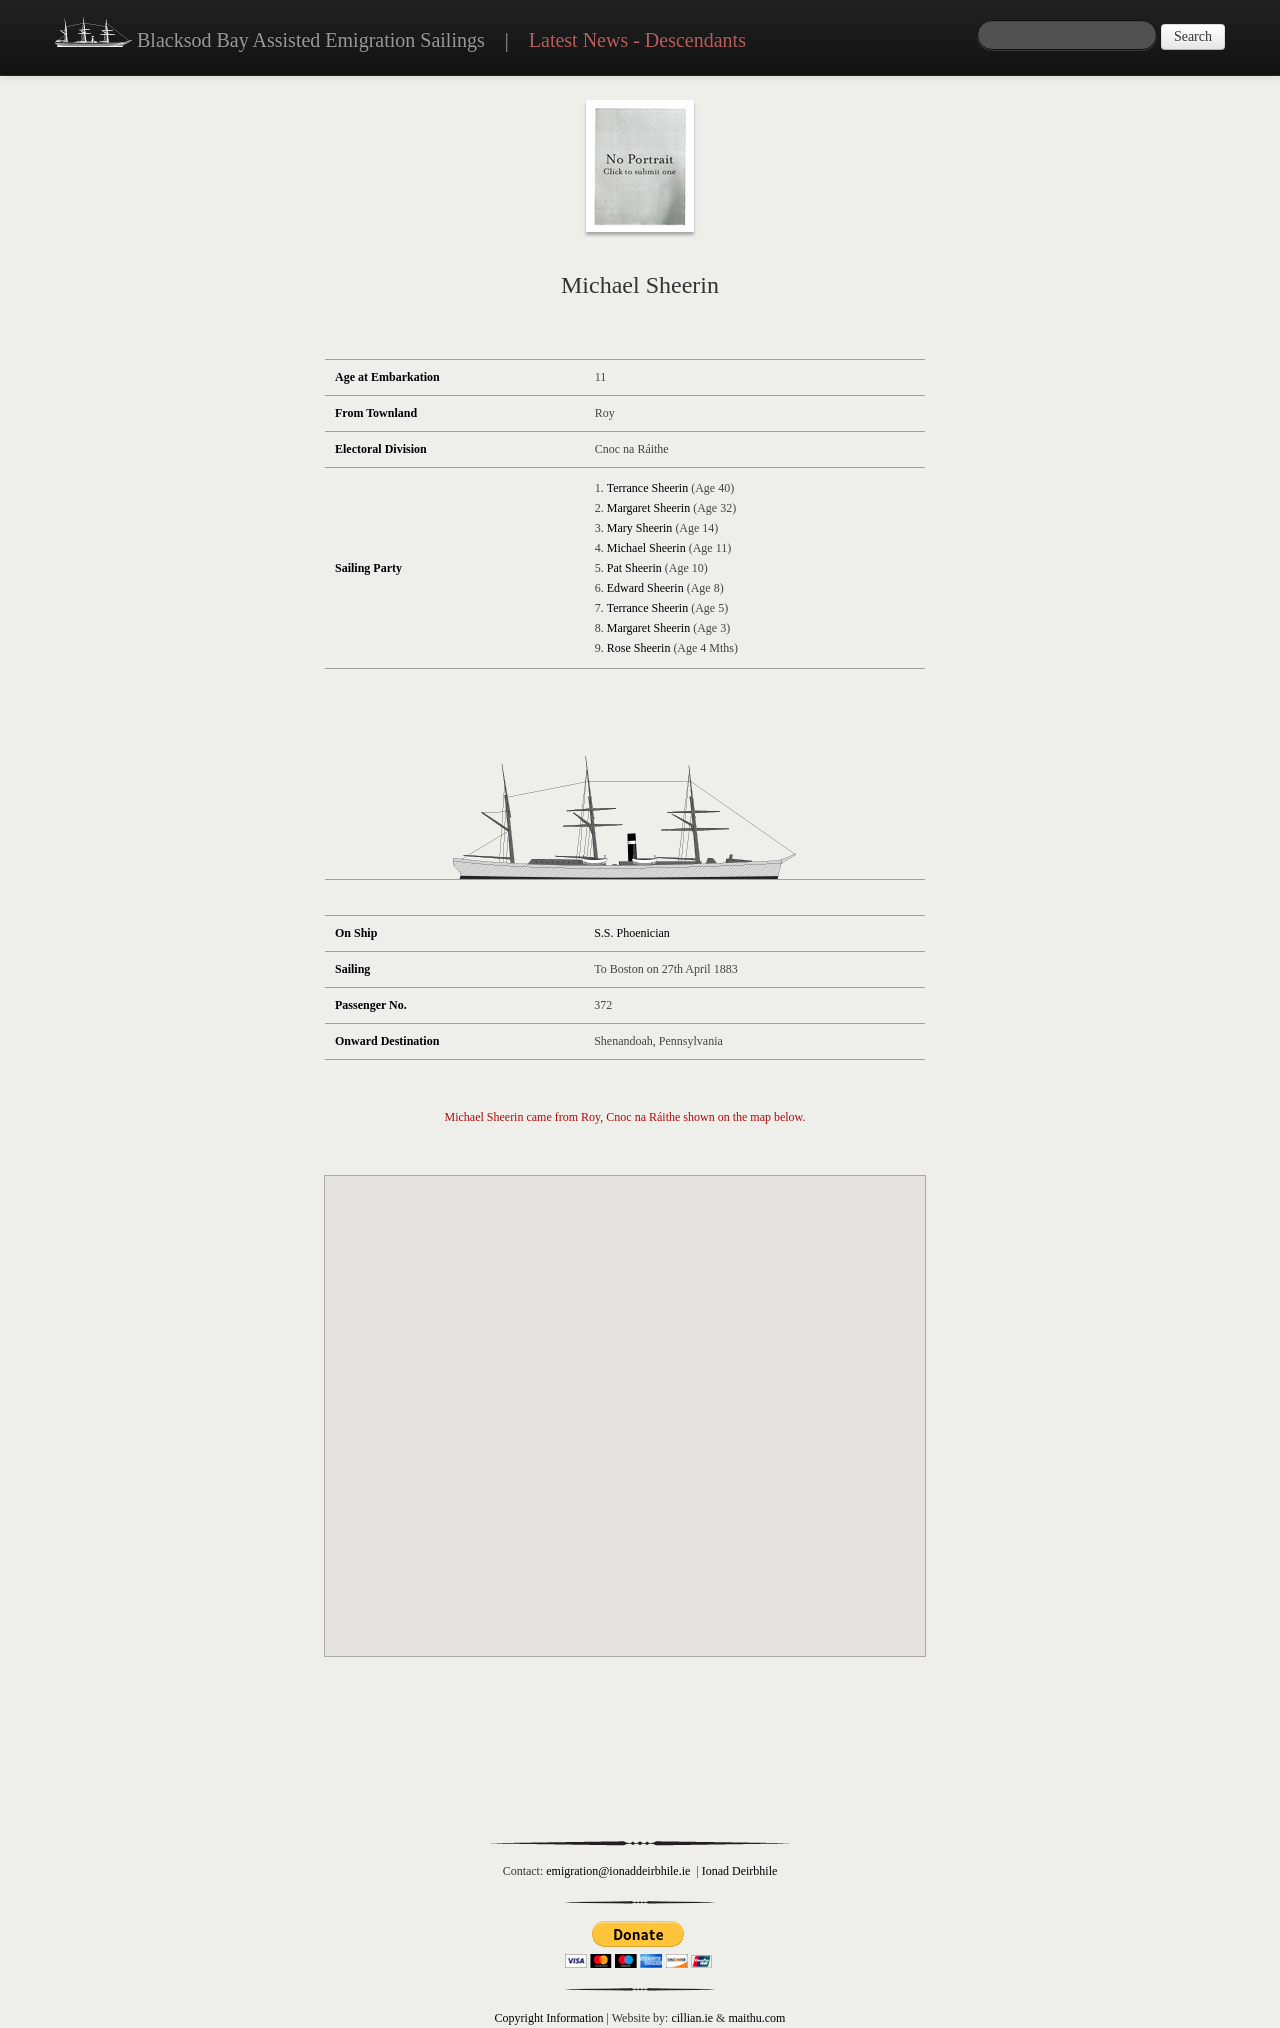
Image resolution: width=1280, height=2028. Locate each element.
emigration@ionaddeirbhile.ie (618, 1871)
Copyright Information (549, 2018)
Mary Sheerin (640, 528)
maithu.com (756, 2018)
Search (1193, 36)
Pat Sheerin (634, 568)
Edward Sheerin (645, 588)
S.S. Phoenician (632, 933)
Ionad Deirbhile (740, 1871)
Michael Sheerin (646, 548)
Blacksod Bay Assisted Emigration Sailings (270, 35)
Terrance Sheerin (647, 488)
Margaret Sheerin (648, 508)
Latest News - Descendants (637, 40)
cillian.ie (692, 2018)
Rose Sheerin (639, 648)
